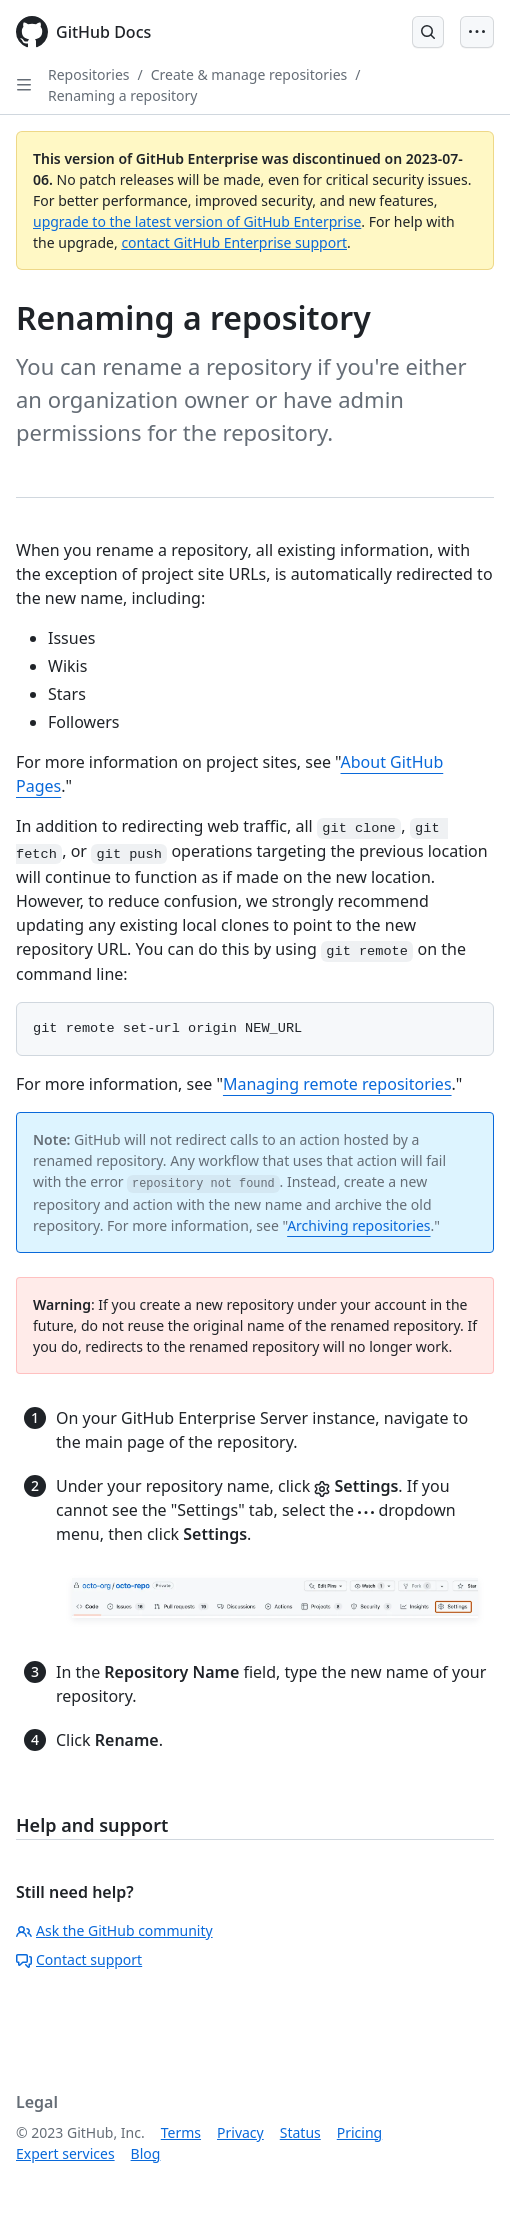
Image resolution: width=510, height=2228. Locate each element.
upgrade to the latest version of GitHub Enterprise (197, 221)
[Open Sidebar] (24, 85)
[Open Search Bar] (428, 32)
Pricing (359, 2132)
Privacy (240, 2132)
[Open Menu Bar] (477, 32)
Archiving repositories (358, 1225)
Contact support (79, 1959)
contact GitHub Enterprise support (234, 242)
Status (300, 2132)
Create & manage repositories (249, 74)
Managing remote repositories (337, 1084)
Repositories (89, 74)
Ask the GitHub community (114, 1930)
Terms (181, 2132)
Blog (146, 2153)
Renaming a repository (122, 95)
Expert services (65, 2153)
